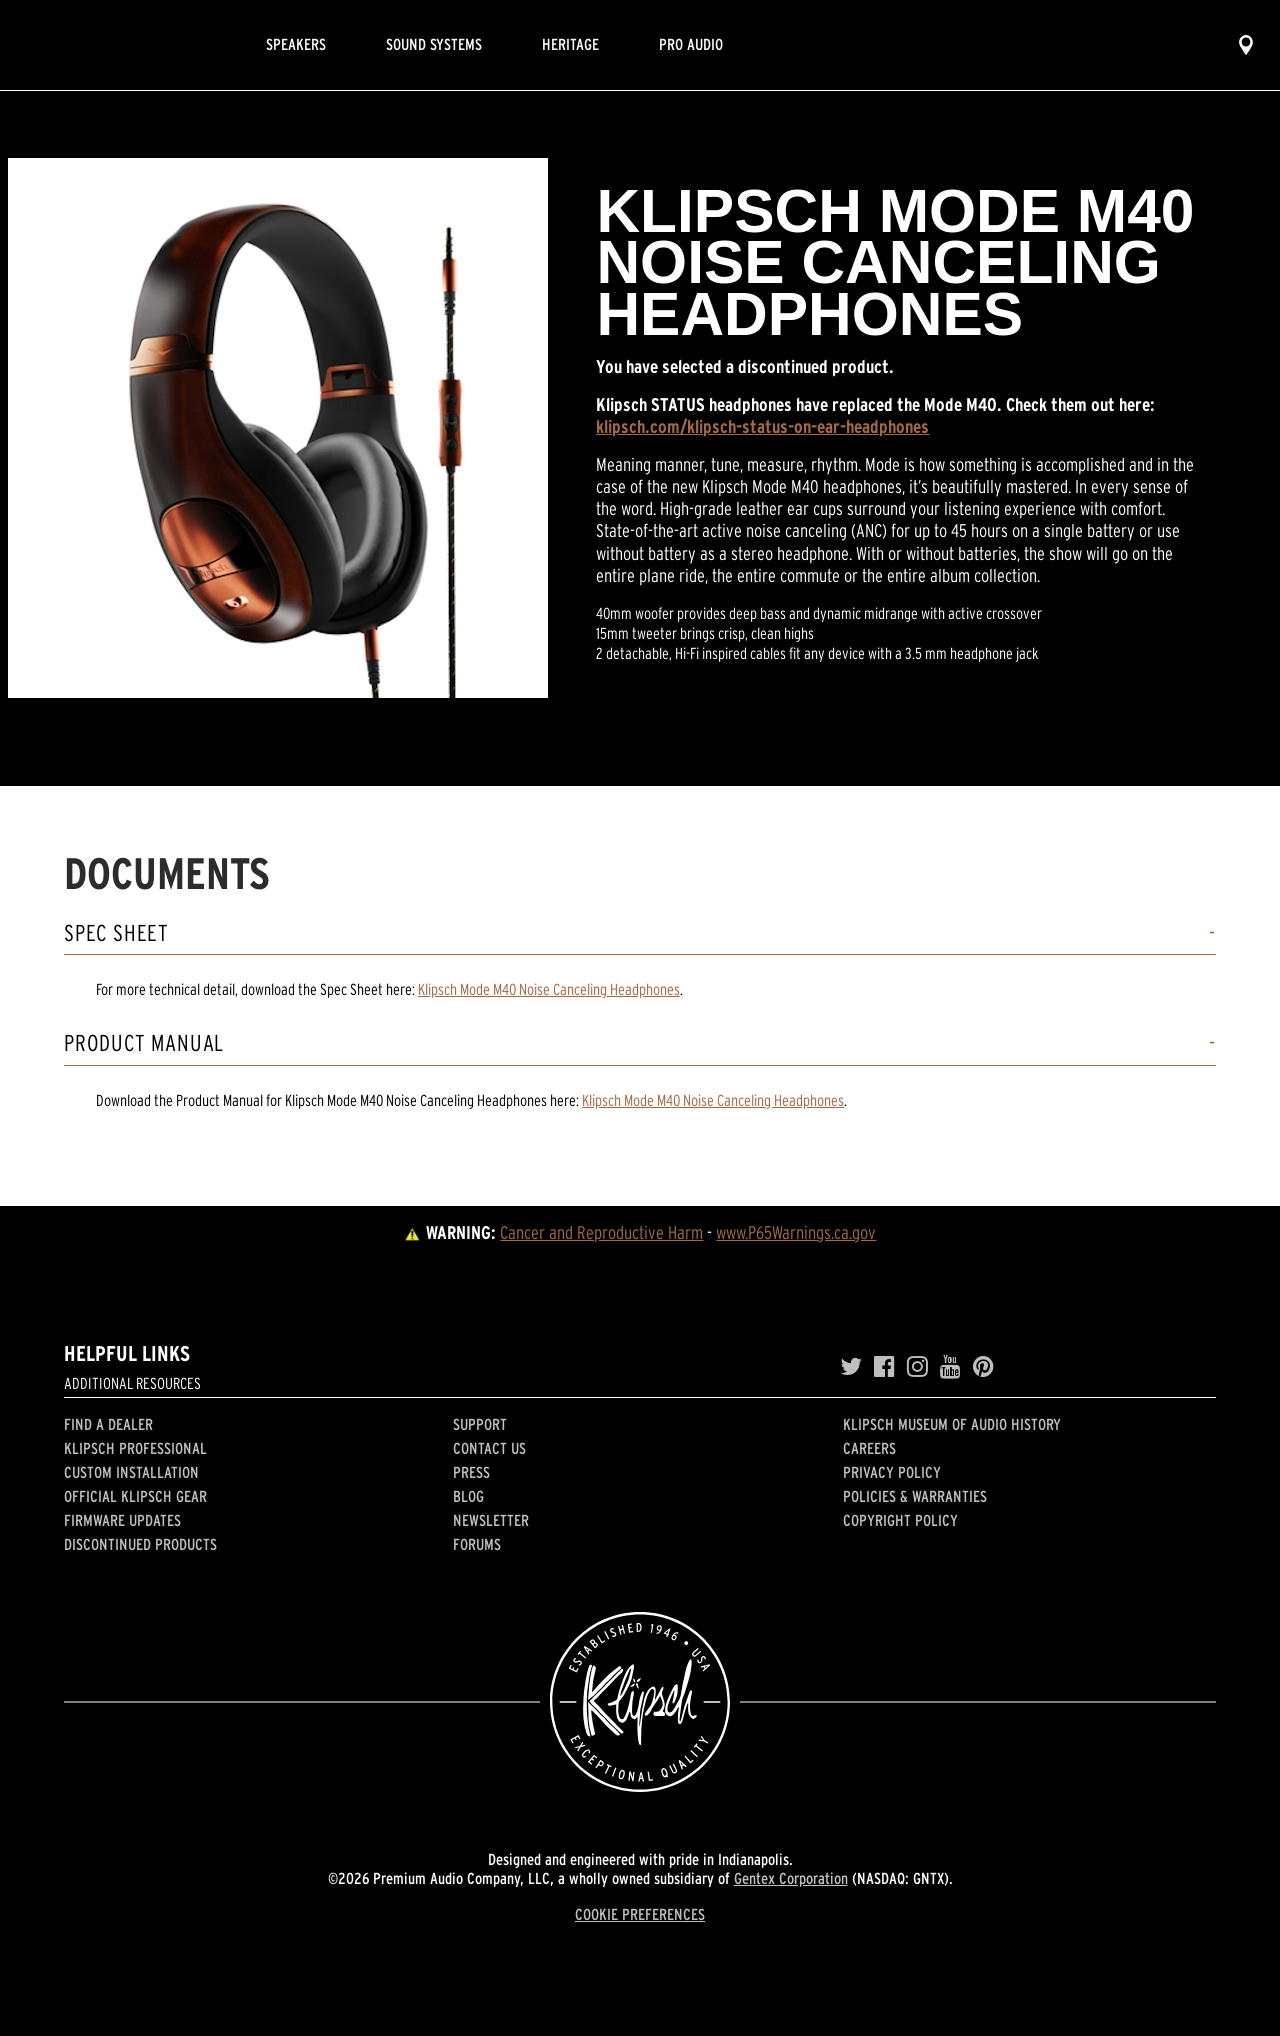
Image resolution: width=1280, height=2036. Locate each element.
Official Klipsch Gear (135, 1496)
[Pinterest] (983, 1367)
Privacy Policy (892, 1472)
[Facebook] (884, 1367)
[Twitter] (851, 1367)
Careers (869, 1448)
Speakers (296, 44)
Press (471, 1472)
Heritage (570, 44)
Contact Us (489, 1448)
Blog (468, 1496)
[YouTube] (950, 1367)
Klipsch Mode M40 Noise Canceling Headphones (549, 989)
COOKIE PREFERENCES (640, 1914)
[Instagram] (917, 1367)
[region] (278, 428)
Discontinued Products (140, 1544)
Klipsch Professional (135, 1448)
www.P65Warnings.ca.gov (796, 1232)
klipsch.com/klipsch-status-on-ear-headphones (762, 426)
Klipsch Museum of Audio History (952, 1424)
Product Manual (144, 1043)
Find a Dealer (108, 1424)
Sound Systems (434, 44)
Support (480, 1424)
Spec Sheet (116, 933)
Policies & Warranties (915, 1496)
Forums (477, 1544)
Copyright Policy (900, 1520)
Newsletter (491, 1520)
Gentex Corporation (791, 1878)
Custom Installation (131, 1472)
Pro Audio (691, 44)
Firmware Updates (122, 1520)
